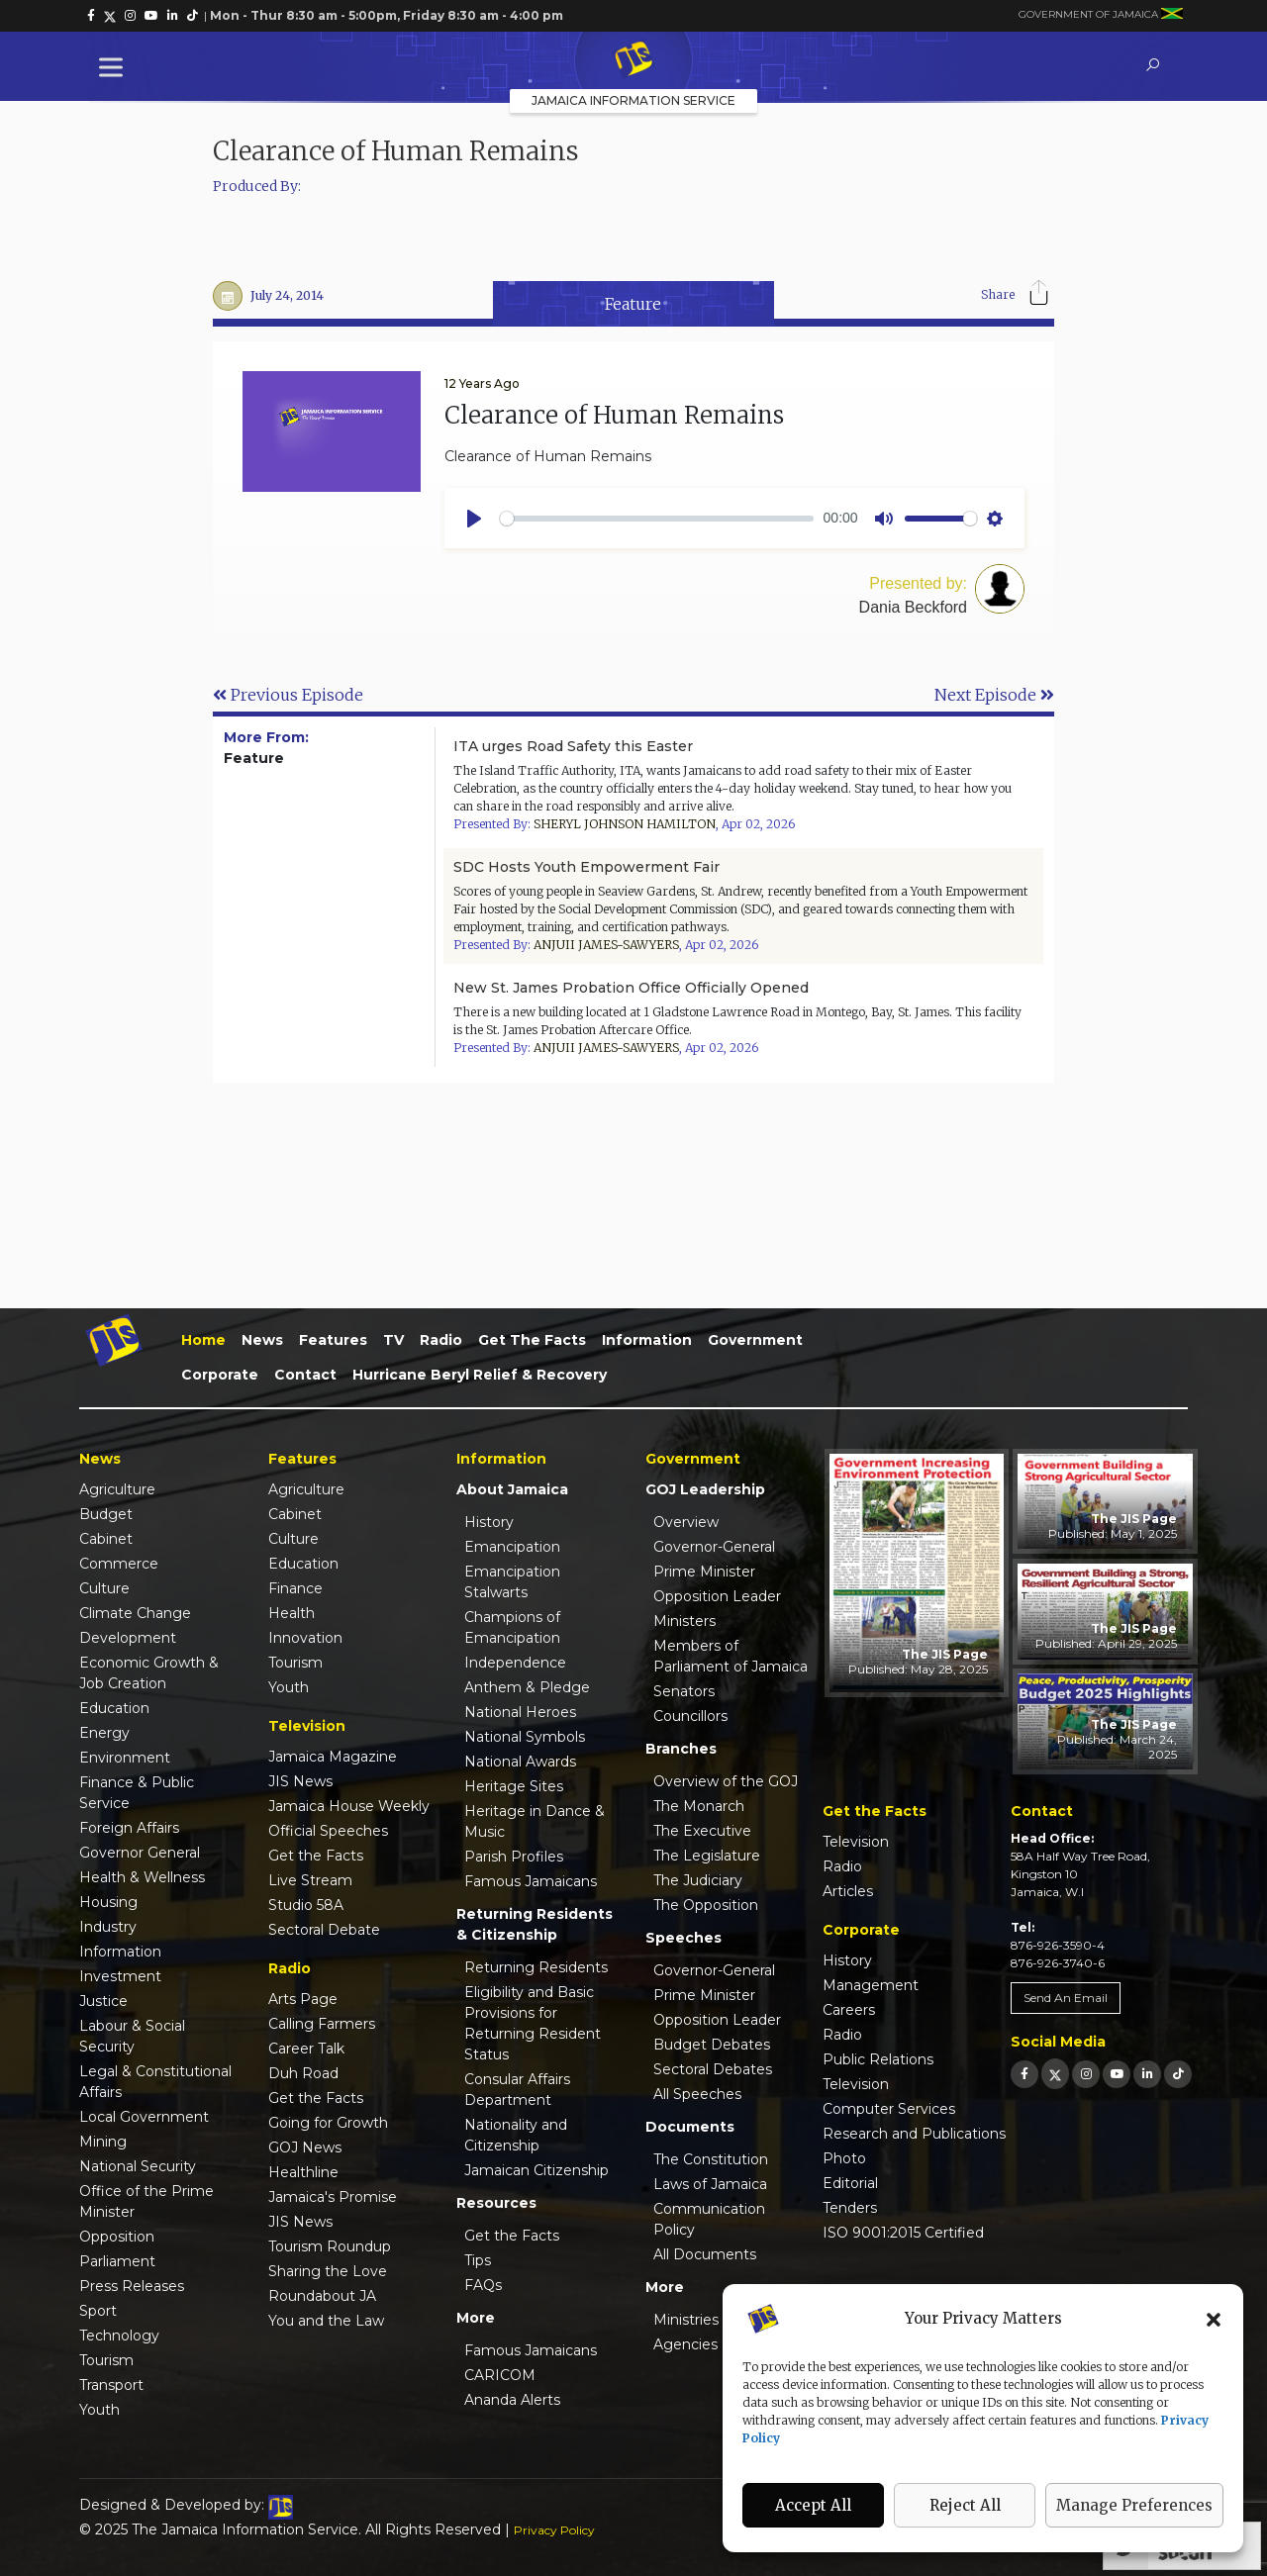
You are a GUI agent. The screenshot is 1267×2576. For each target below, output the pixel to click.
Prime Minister (704, 1571)
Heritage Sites (513, 1786)
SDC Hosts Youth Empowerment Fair (586, 867)
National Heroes (520, 1712)
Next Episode (994, 695)
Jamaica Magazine (332, 1756)
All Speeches (697, 2094)
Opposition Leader (717, 1596)
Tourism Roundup (329, 2246)
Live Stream (310, 1880)
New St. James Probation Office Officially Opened (631, 988)
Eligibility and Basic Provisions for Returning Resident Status (532, 2023)
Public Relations (878, 2059)
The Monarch (698, 1806)
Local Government (144, 2117)
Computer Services (889, 2109)
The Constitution (710, 2159)
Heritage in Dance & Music (534, 1821)
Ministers (684, 1621)
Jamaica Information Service (633, 100)
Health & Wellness (142, 1877)
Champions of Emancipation (512, 1627)
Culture (104, 1588)
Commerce (118, 1564)
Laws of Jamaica (710, 2184)
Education (114, 1708)
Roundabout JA (322, 2296)
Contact (305, 1374)
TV (393, 1340)
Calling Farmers (321, 2024)
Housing (108, 1902)
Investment (120, 1976)
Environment (124, 1757)
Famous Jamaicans (530, 1881)
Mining (103, 2141)
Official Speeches (328, 1831)
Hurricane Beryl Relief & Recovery (479, 1374)
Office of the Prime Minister (146, 2201)
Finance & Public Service (136, 1792)
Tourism (106, 2360)
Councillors (690, 1716)
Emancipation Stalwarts (512, 1582)
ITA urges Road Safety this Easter (573, 746)
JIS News (300, 1781)
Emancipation (512, 1547)
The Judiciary (697, 1880)
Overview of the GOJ (725, 1781)
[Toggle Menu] (115, 66)
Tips (477, 2260)
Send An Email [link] (1065, 1997)
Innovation (305, 1638)
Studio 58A (305, 1905)
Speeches (683, 1938)
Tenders (850, 2208)
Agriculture (117, 1489)
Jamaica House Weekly (349, 1806)
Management (871, 1985)
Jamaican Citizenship (536, 2170)
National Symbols (524, 1737)
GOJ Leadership (705, 1489)
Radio (441, 1340)
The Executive (702, 1831)
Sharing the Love (327, 2271)
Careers (849, 2010)
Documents (689, 2127)
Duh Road (303, 2073)
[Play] (474, 518)
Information (647, 1340)
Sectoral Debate (324, 1930)
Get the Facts (532, 1340)
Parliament (117, 2261)
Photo (844, 2158)
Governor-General (714, 1547)
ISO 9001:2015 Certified (903, 2233)
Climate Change (135, 1613)
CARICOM (500, 2375)
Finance (295, 1588)
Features (333, 1340)
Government (755, 1340)
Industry (108, 1927)
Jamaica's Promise (332, 2197)
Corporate (219, 1374)
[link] (91, 16)
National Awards (520, 1761)
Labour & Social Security (132, 2036)
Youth (99, 2410)
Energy (104, 1733)
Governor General (139, 1852)
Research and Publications (914, 2134)
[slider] (657, 518)
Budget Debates (711, 2044)
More (475, 2318)
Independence (515, 1662)
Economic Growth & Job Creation (149, 1673)
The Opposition (705, 1905)
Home (203, 1340)
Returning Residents (536, 1967)
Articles (848, 1891)
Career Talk (306, 2048)
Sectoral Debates (712, 2069)
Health (291, 1613)
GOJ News (304, 2147)
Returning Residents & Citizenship (534, 1924)
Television (856, 1842)
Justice (103, 2001)
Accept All (813, 2505)
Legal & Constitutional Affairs (155, 2081)
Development (127, 1638)
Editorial (850, 2183)
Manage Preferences (1134, 2505)
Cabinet (106, 1539)
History (489, 1522)
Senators (684, 1691)
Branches (681, 1749)
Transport (111, 2385)
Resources (496, 2203)
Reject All (965, 2505)
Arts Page (303, 1999)
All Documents (704, 2254)
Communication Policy (709, 2219)
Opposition (116, 2236)
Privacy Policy (554, 2530)
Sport (98, 2311)
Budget (106, 1514)
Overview (686, 1522)
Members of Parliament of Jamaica (730, 1656)
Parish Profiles (513, 1856)
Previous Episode (288, 695)
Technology (119, 2335)
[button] (1213, 2319)
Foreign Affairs (129, 1828)
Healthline (303, 2172)
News (262, 1340)
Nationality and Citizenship (515, 2135)
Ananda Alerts (512, 2400)
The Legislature (706, 1855)
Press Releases (131, 2286)
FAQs (483, 2285)
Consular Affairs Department (517, 2089)
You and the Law (326, 2321)
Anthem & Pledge (527, 1687)
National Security (137, 2166)
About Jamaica (512, 1489)
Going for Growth (328, 2123)
